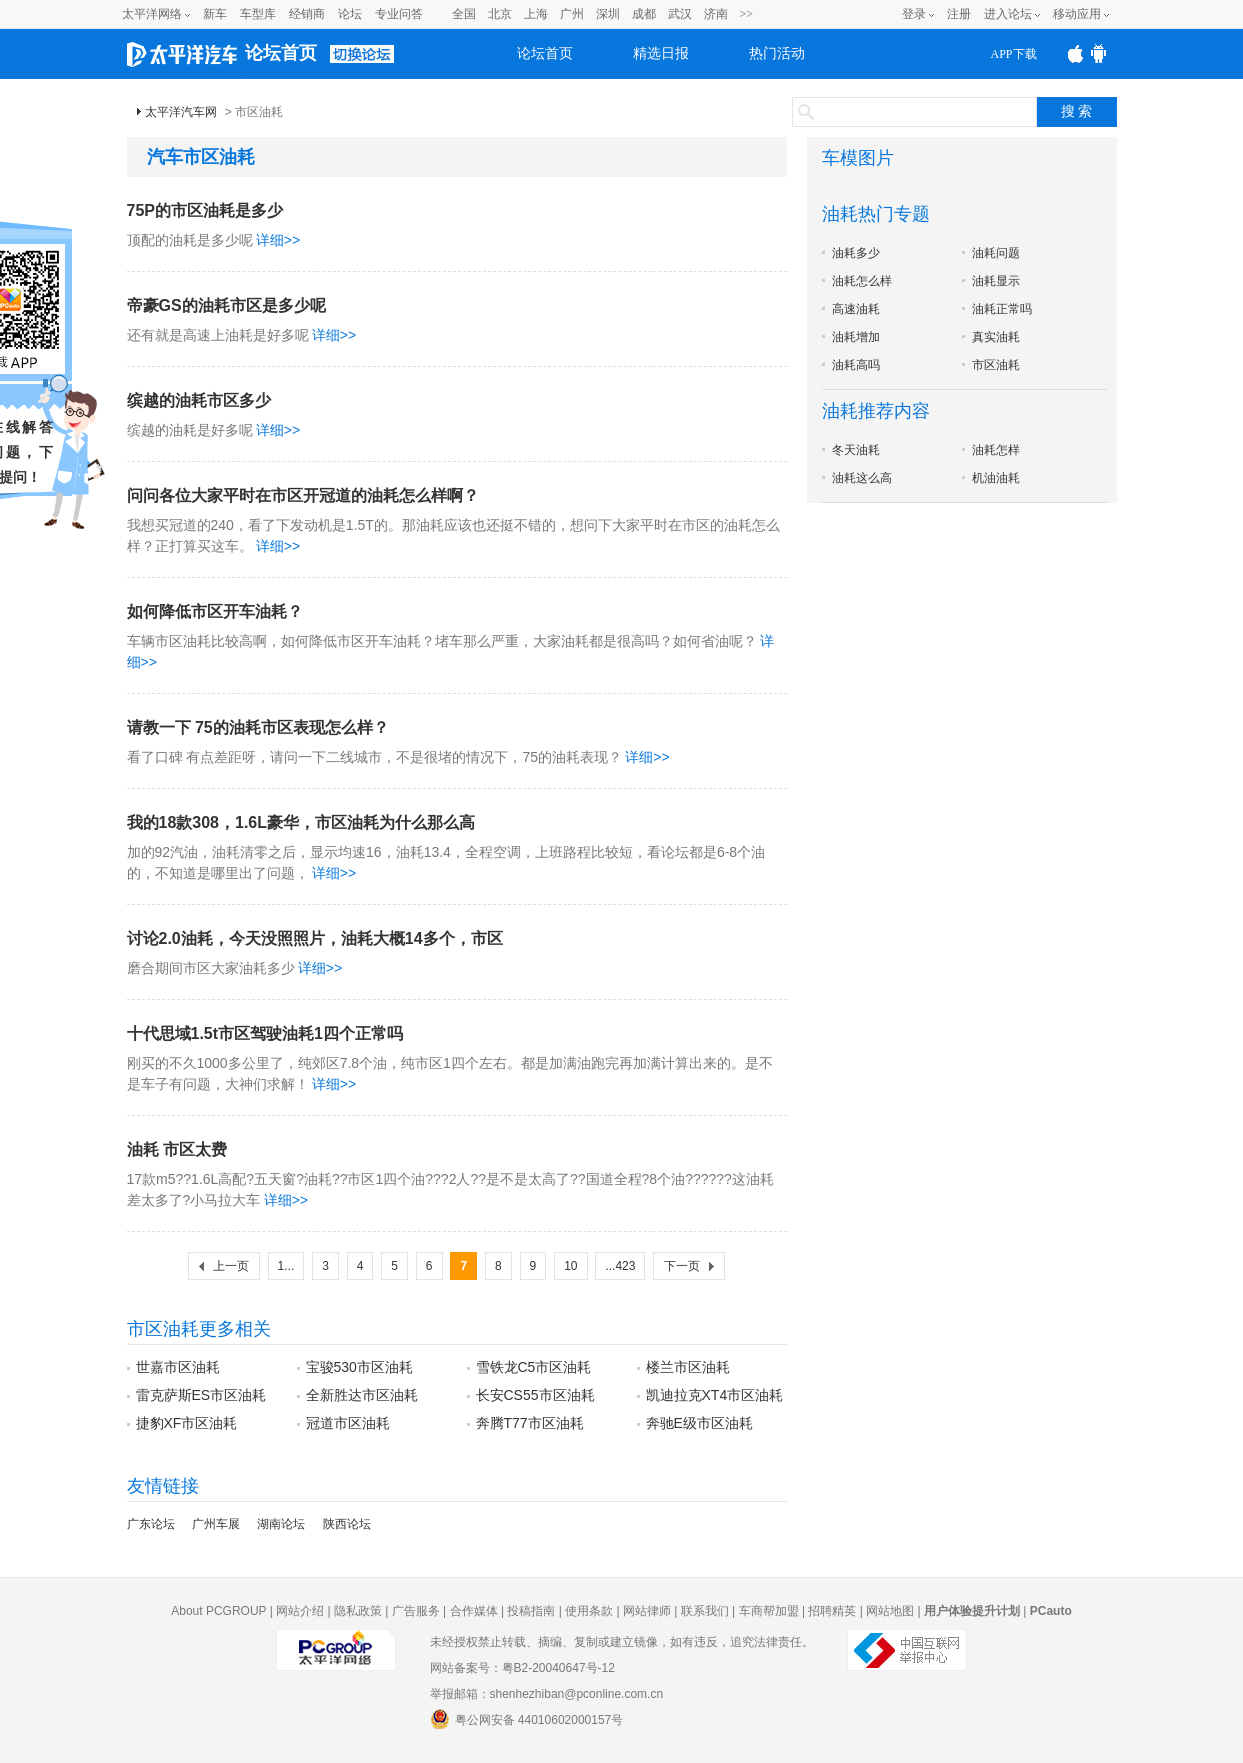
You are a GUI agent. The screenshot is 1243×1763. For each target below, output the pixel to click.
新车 (215, 14)
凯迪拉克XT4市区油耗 (715, 1395)
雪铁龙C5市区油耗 (534, 1367)
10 (570, 1266)
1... (286, 1266)
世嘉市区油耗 (178, 1367)
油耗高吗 (856, 365)
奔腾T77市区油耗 (530, 1423)
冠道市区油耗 (348, 1423)
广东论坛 (151, 1524)
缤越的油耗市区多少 (199, 400)
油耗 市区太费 (177, 1149)
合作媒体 (474, 1611)
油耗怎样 (996, 450)
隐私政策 (358, 1611)
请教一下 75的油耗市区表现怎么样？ (258, 727)
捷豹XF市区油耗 (187, 1423)
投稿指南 (531, 1611)
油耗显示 (996, 281)
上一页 (231, 1266)
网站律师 (647, 1611)
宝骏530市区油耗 (359, 1367)
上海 (536, 14)
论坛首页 (281, 53)
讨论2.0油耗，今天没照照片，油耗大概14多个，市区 (315, 938)
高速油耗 (856, 309)
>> (747, 14)
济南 (716, 14)
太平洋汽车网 (181, 112)
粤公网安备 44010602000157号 (527, 1719)
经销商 (307, 14)
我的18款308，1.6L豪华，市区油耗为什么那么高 (301, 822)
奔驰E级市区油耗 (699, 1423)
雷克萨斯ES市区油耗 (201, 1395)
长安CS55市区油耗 (535, 1395)
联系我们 (705, 1611)
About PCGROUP (218, 1611)
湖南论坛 (281, 1524)
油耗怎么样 (862, 281)
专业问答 (399, 14)
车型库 (258, 14)
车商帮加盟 (769, 1611)
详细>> (278, 240)
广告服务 (416, 1611)
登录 (914, 14)
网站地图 (890, 1611)
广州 (572, 14)
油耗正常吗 (1002, 309)
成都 (644, 14)
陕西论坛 (347, 1524)
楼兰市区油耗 (688, 1367)
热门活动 (777, 53)
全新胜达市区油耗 (362, 1395)
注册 (959, 14)
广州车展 (216, 1524)
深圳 (608, 14)
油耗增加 (856, 337)
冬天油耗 (856, 450)
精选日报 (661, 53)
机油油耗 (996, 478)
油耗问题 (996, 253)
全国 (464, 14)
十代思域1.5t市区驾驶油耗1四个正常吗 (265, 1033)
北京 (500, 14)
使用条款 (589, 1611)
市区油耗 (996, 365)
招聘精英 (832, 1611)
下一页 (682, 1266)
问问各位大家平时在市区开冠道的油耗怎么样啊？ (303, 495)
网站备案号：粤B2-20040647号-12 (522, 1668)
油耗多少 (856, 253)
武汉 (680, 14)
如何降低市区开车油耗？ (215, 611)
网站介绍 (300, 1611)
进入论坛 (1008, 14)
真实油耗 (996, 337)
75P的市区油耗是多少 (205, 210)
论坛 (350, 14)
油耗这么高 (862, 478)
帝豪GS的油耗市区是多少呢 (226, 305)
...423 (620, 1266)
